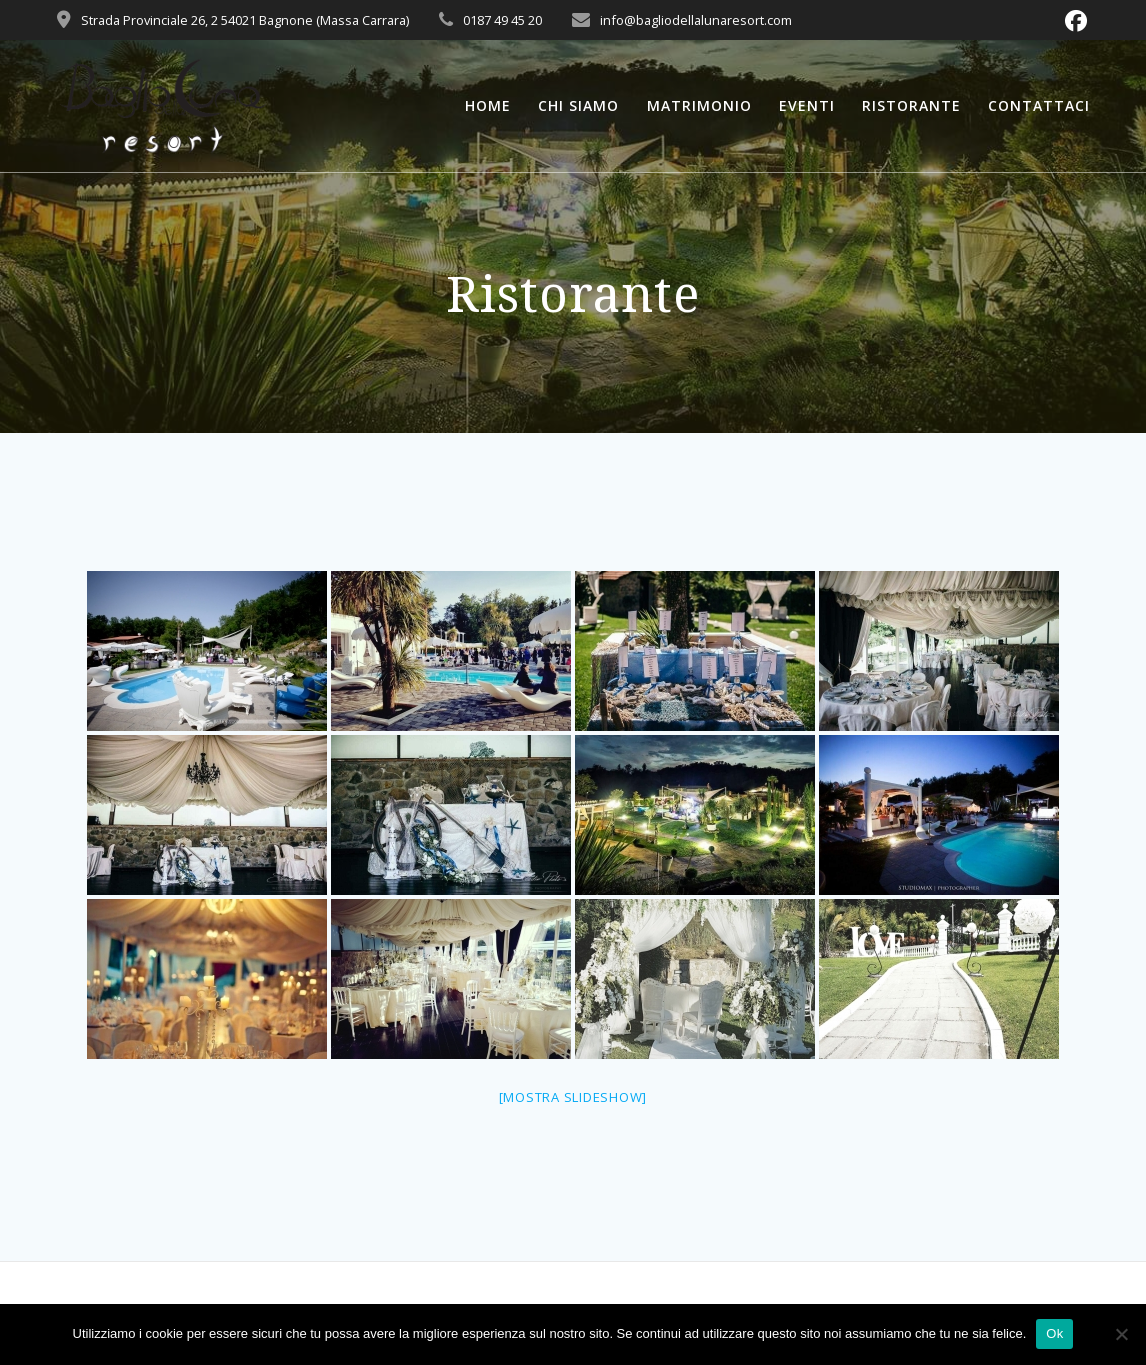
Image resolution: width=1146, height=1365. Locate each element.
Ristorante (911, 105)
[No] (1121, 1334)
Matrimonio (699, 105)
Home (488, 105)
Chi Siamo (578, 105)
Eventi (807, 105)
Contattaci (1039, 105)
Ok (1054, 1333)
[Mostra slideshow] (573, 1097)
